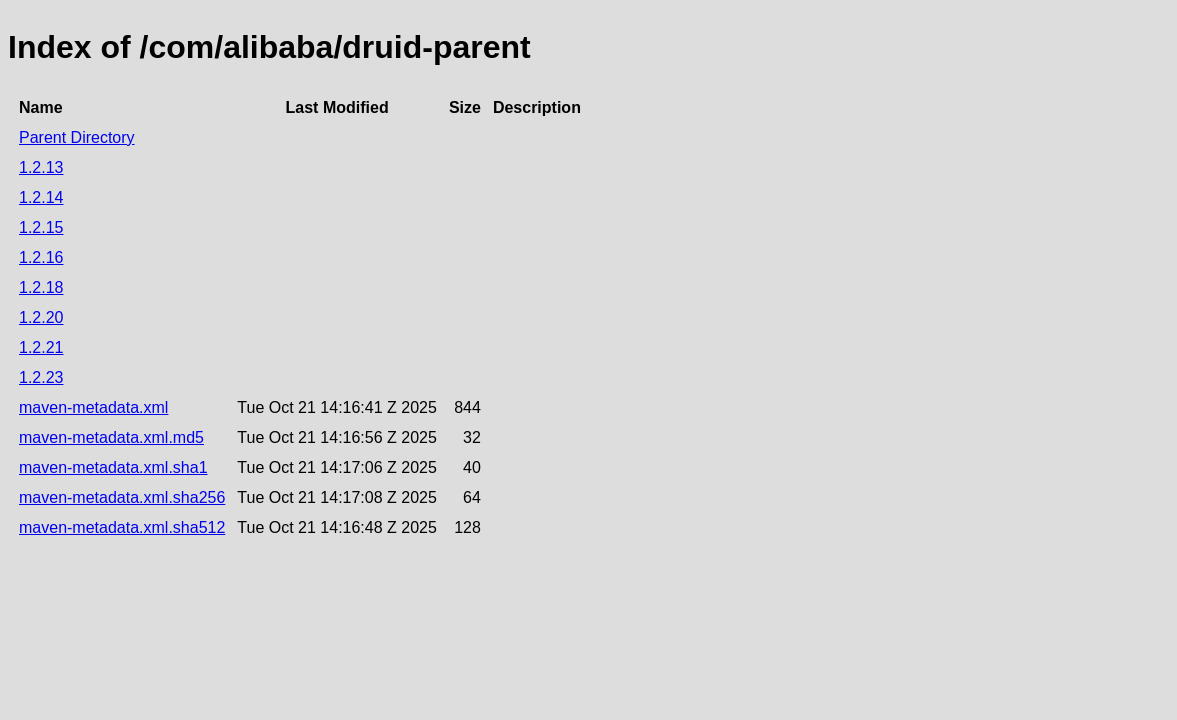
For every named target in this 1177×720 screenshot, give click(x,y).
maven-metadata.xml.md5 (111, 437)
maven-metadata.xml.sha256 (122, 497)
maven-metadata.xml (93, 407)
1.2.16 (41, 257)
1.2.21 (41, 347)
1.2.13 (41, 167)
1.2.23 (41, 377)
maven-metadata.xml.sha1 (113, 467)
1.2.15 (41, 227)
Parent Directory (77, 137)
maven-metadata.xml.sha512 (122, 527)
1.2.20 (41, 317)
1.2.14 (41, 197)
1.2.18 (41, 287)
